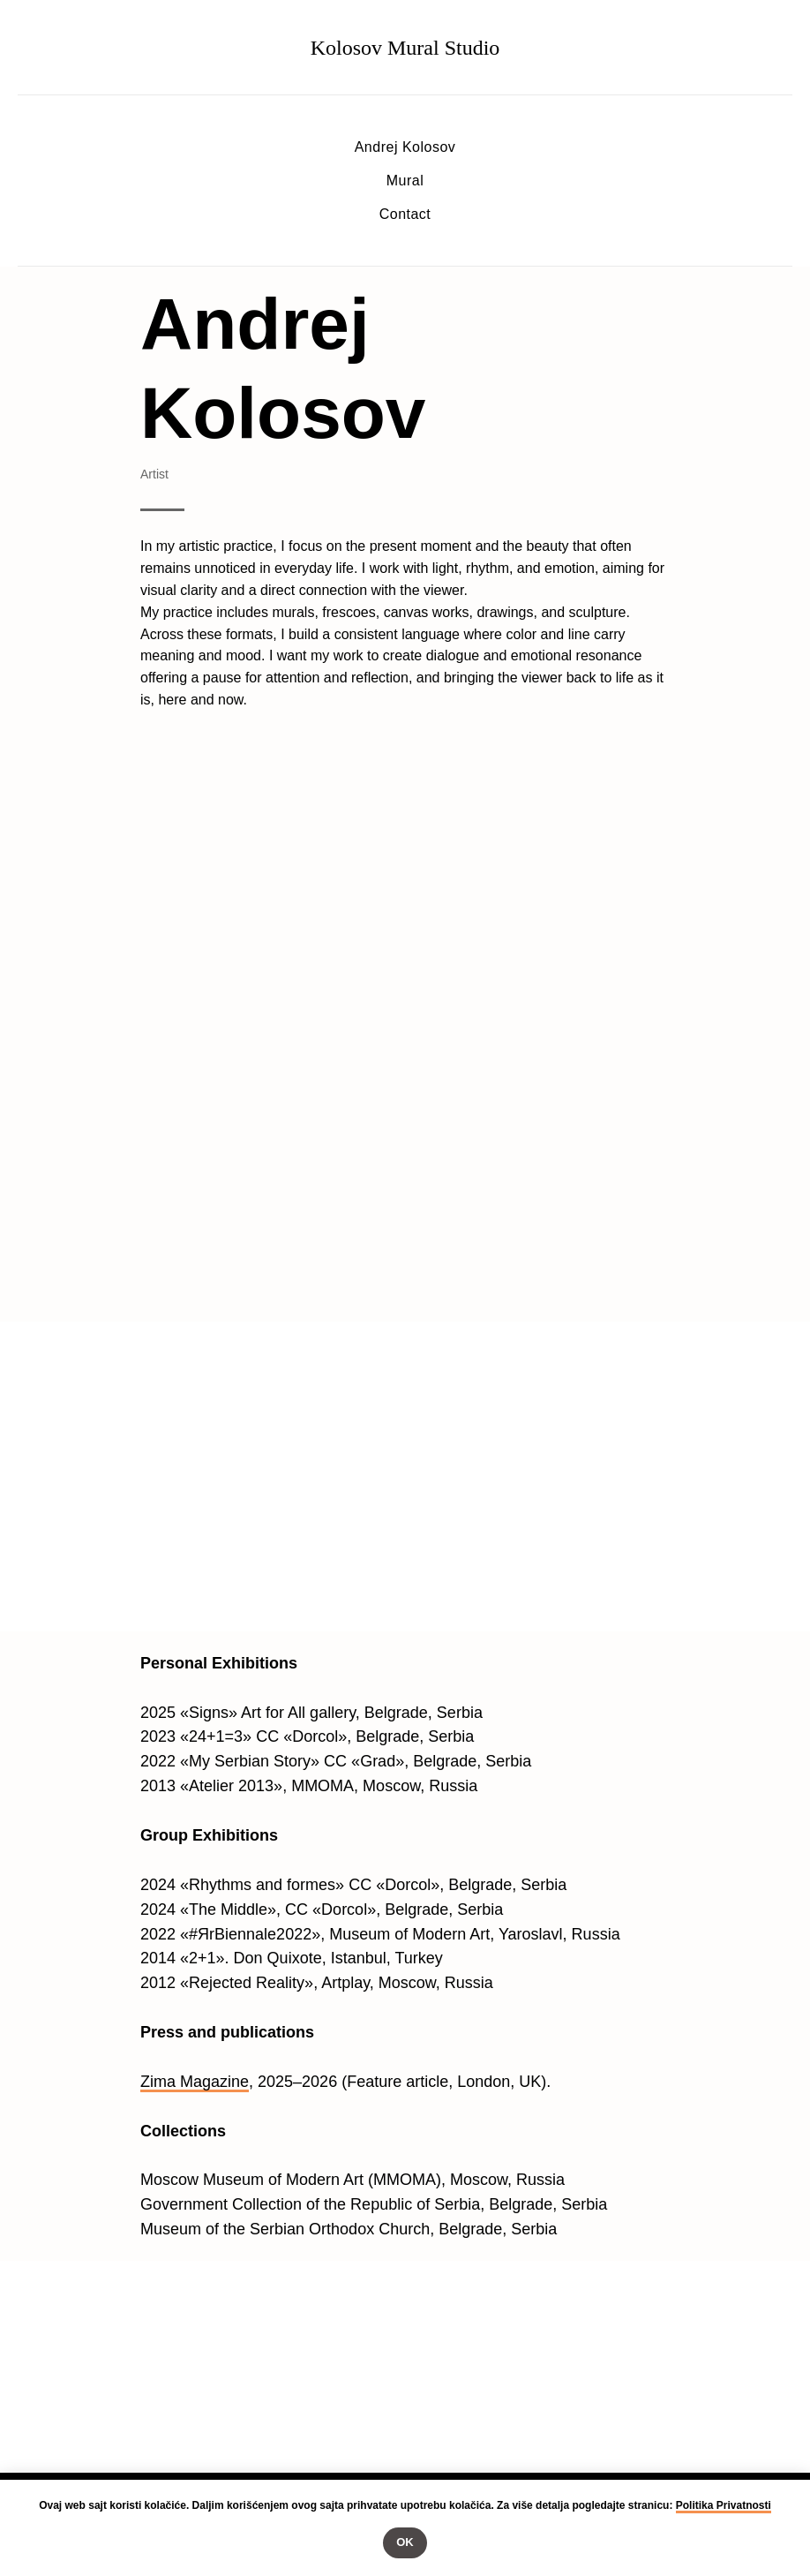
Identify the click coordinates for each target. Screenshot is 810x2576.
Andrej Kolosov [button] (405, 146)
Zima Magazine (194, 2081)
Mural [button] (405, 180)
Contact (405, 214)
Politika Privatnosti (723, 2505)
